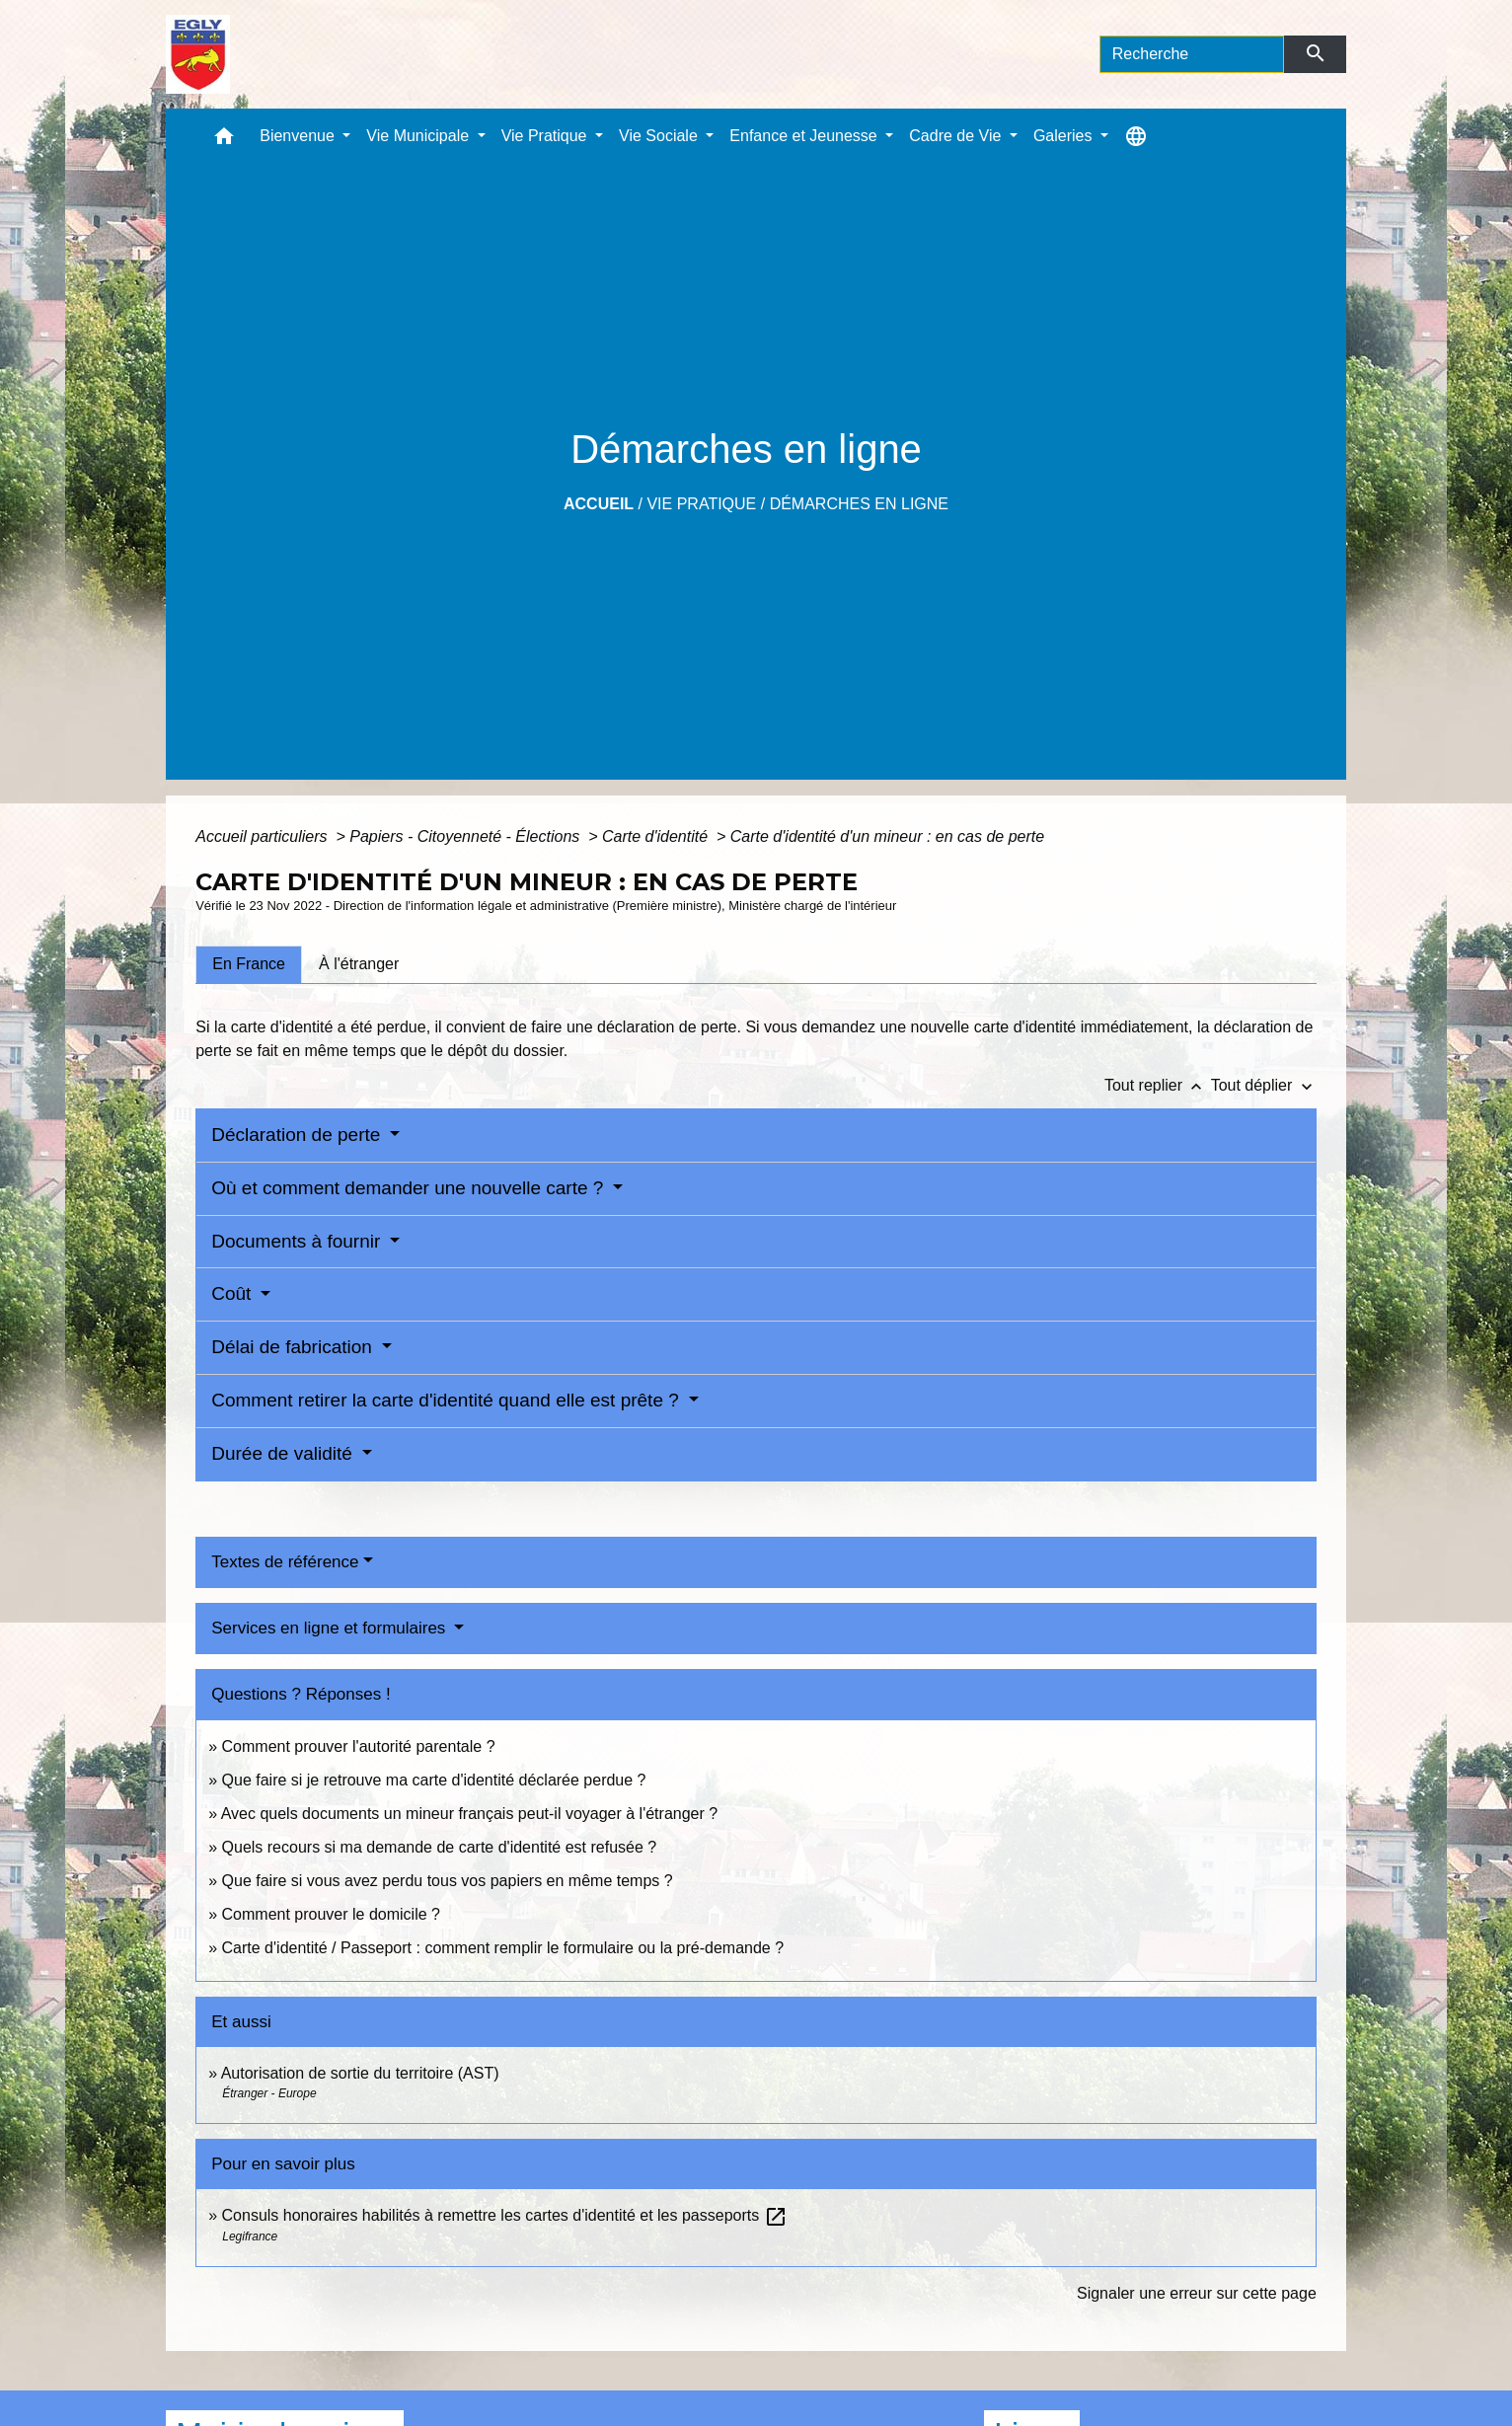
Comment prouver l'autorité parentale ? (358, 1746)
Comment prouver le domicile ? (331, 1914)
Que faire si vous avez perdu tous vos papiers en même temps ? (447, 1880)
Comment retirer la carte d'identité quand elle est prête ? (447, 1400)
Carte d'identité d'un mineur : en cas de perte (887, 836)
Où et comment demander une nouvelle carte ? (409, 1187)
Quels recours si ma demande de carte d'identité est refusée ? (439, 1847)
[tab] (248, 964)
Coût (233, 1293)
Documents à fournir (298, 1241)
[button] (224, 140)
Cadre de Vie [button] (957, 135)
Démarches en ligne (859, 503)
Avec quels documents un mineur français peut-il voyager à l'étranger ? (469, 1813)
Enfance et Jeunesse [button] (805, 135)
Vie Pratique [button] (546, 135)
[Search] (1192, 54)
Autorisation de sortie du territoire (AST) (360, 2073)
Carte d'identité (657, 836)
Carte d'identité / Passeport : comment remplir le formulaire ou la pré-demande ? (503, 1947)
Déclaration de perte (298, 1134)
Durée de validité (284, 1453)
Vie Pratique (701, 503)
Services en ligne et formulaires (330, 1628)
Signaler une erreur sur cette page (1197, 2293)
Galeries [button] (1064, 135)
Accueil (599, 503)
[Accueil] (198, 54)
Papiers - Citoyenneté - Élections (466, 836)
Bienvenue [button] (299, 135)
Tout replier (1157, 1085)
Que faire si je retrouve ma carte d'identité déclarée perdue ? (434, 1780)
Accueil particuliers (263, 836)
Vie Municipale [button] (419, 135)
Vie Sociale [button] (660, 135)
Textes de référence (284, 1562)
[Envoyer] (1315, 54)
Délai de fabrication (294, 1346)
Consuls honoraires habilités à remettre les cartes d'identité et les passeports (505, 2215)
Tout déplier (1264, 1085)
